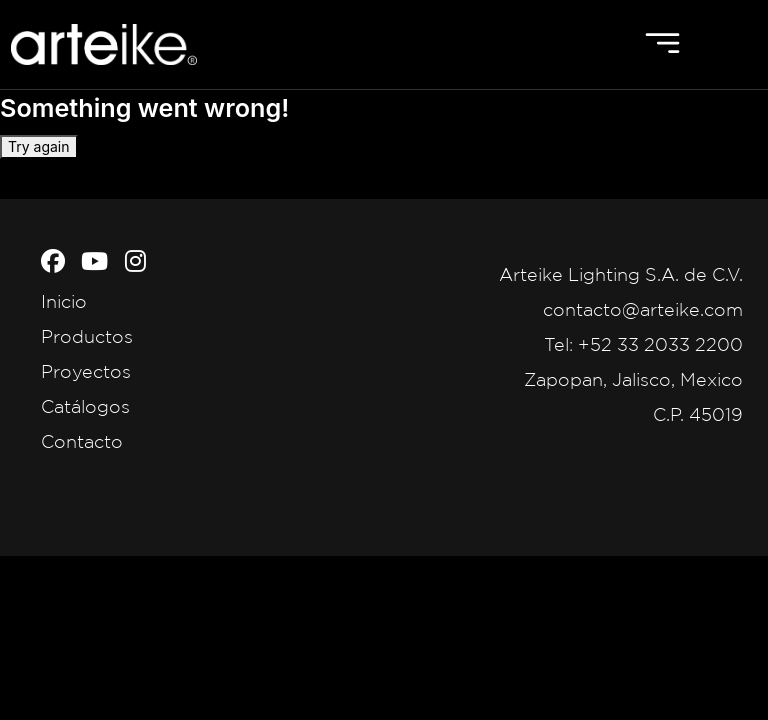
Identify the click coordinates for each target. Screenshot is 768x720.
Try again (39, 146)
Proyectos (86, 371)
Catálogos (85, 406)
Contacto (82, 441)
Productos (87, 336)
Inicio (64, 301)
